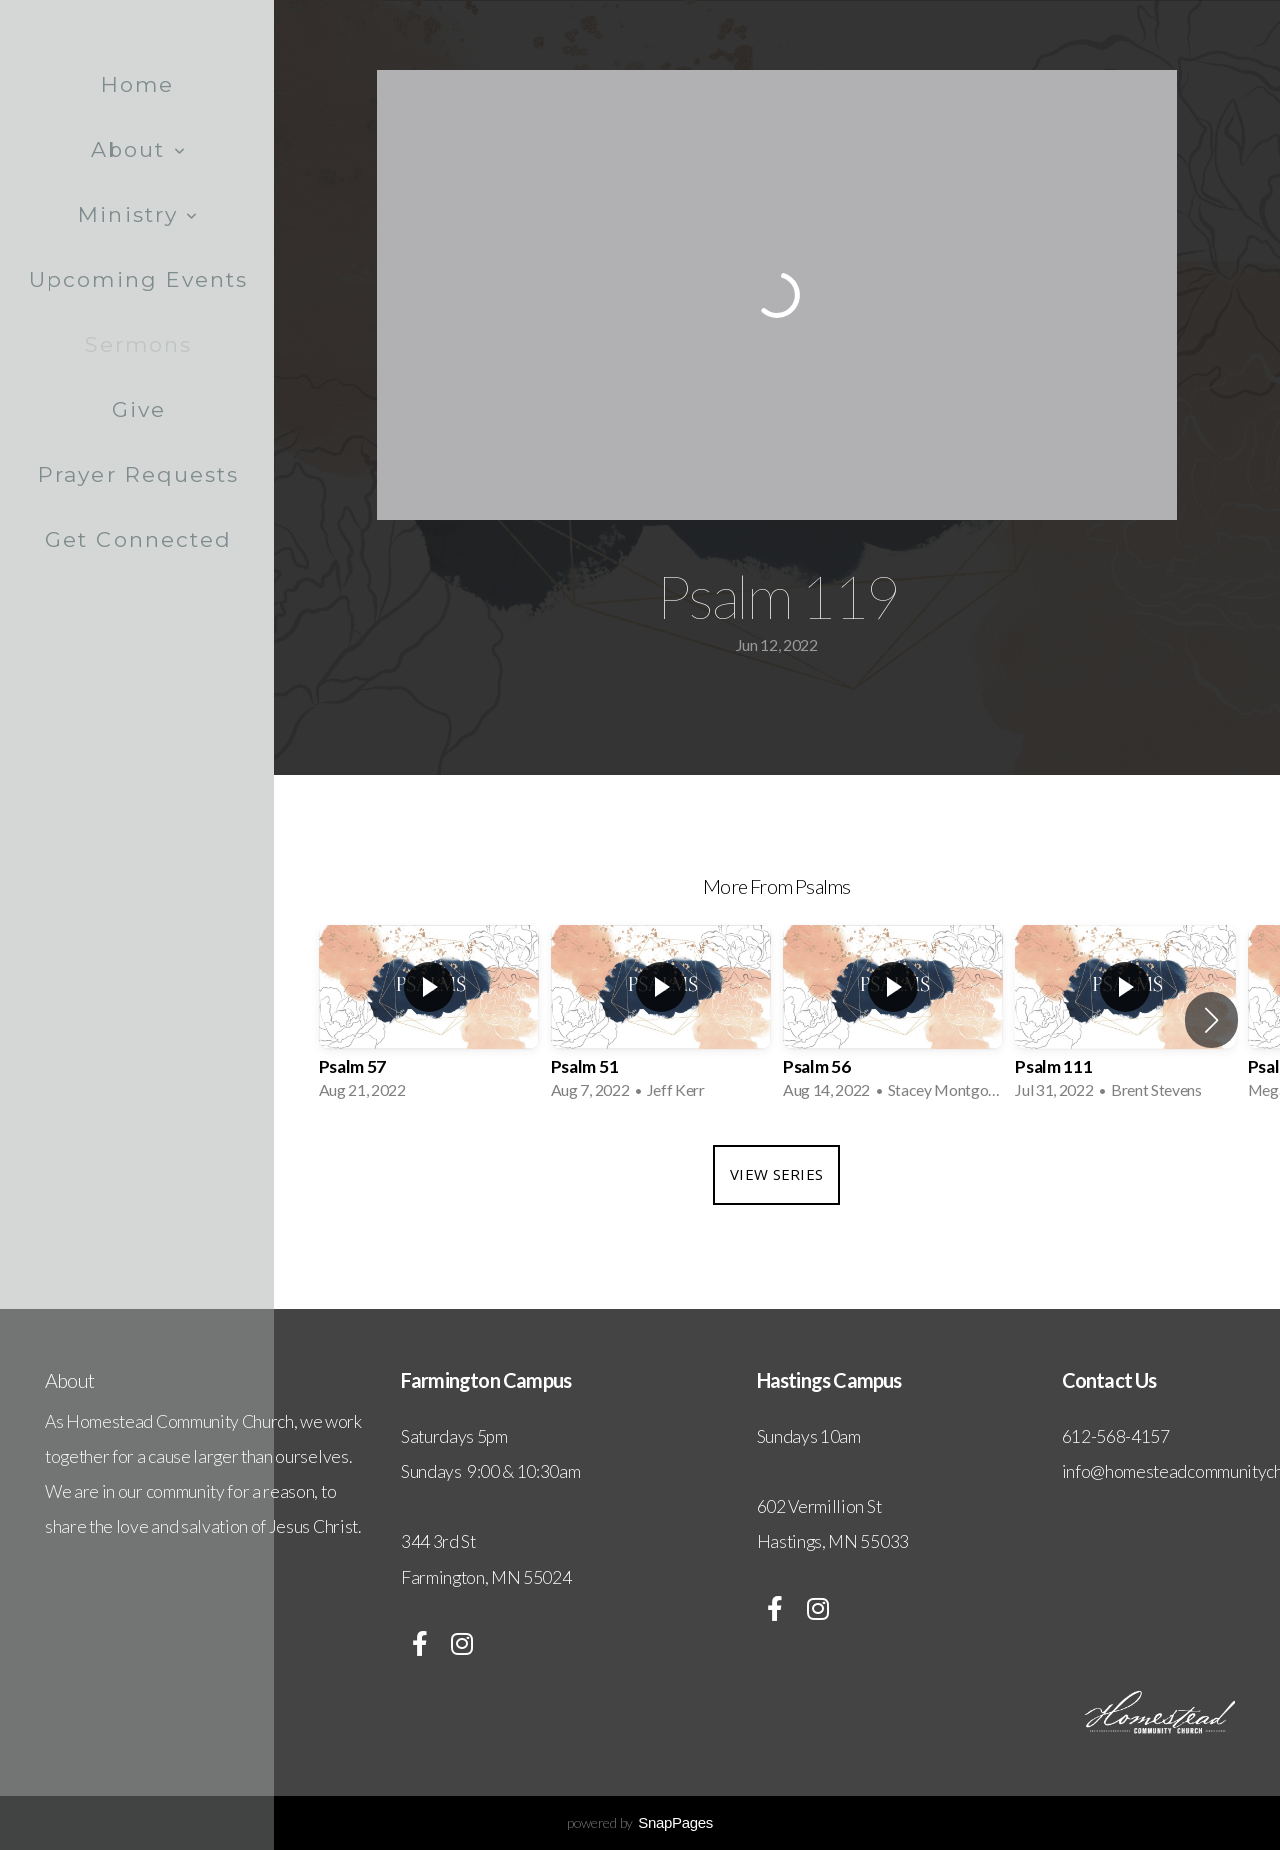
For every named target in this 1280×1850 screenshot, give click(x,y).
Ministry (138, 214)
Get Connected (138, 539)
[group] (429, 1020)
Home (137, 84)
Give (139, 409)
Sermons (139, 344)
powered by (640, 1822)
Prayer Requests (139, 474)
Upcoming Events (139, 279)
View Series (776, 1174)
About (139, 149)
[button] (1211, 1020)
